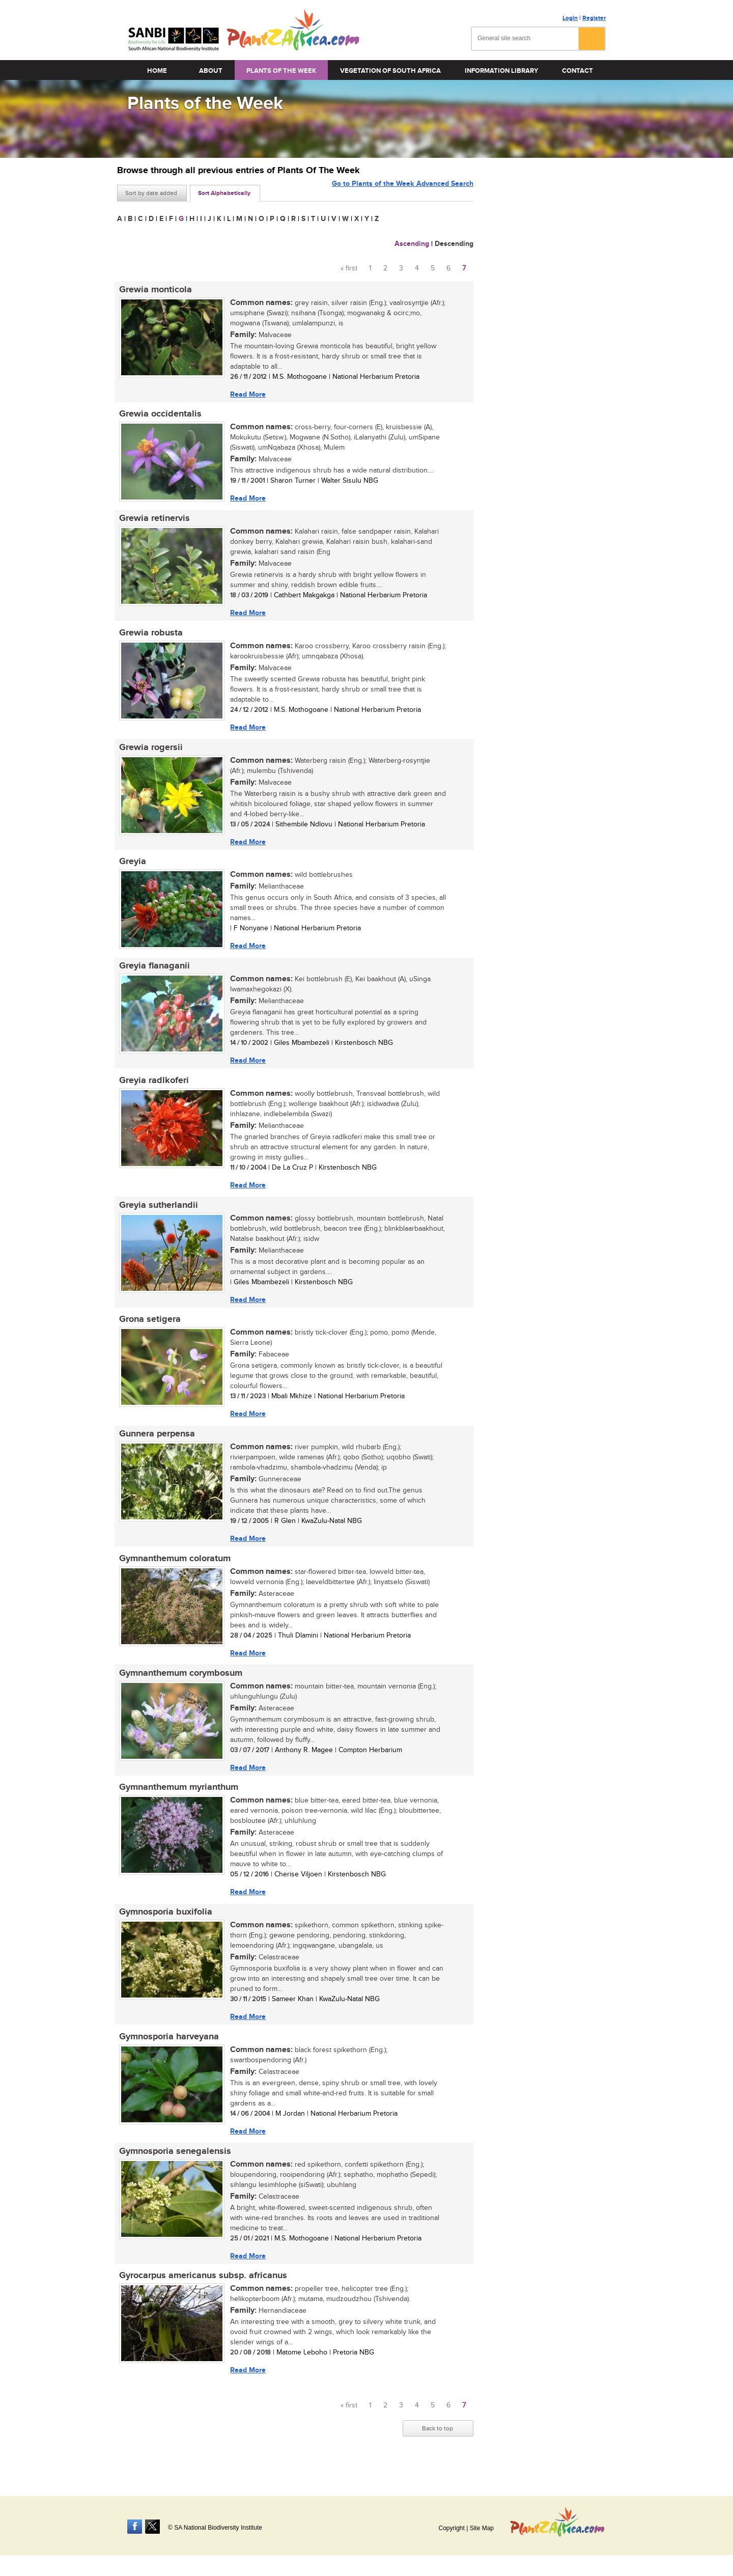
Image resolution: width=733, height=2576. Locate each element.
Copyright (451, 2528)
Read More (246, 394)
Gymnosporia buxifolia (163, 1928)
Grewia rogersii (149, 752)
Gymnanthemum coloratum (173, 1571)
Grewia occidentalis (158, 415)
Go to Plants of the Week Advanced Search (402, 192)
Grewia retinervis (152, 521)
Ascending (411, 243)
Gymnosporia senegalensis (173, 2169)
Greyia (130, 867)
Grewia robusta (149, 636)
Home (157, 71)
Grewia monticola (153, 289)
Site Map (482, 2528)
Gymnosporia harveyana (167, 2054)
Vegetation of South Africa (390, 71)
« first (349, 268)
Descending (454, 243)
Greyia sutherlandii (156, 1214)
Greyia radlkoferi (152, 1088)
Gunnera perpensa (155, 1445)
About (210, 71)
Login (570, 18)
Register (594, 18)
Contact (577, 71)
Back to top (437, 2448)
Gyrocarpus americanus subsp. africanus (201, 2295)
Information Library (501, 71)
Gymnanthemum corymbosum (178, 1687)
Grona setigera (148, 1330)
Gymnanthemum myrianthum (176, 1802)
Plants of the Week (281, 71)
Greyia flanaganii (152, 973)
